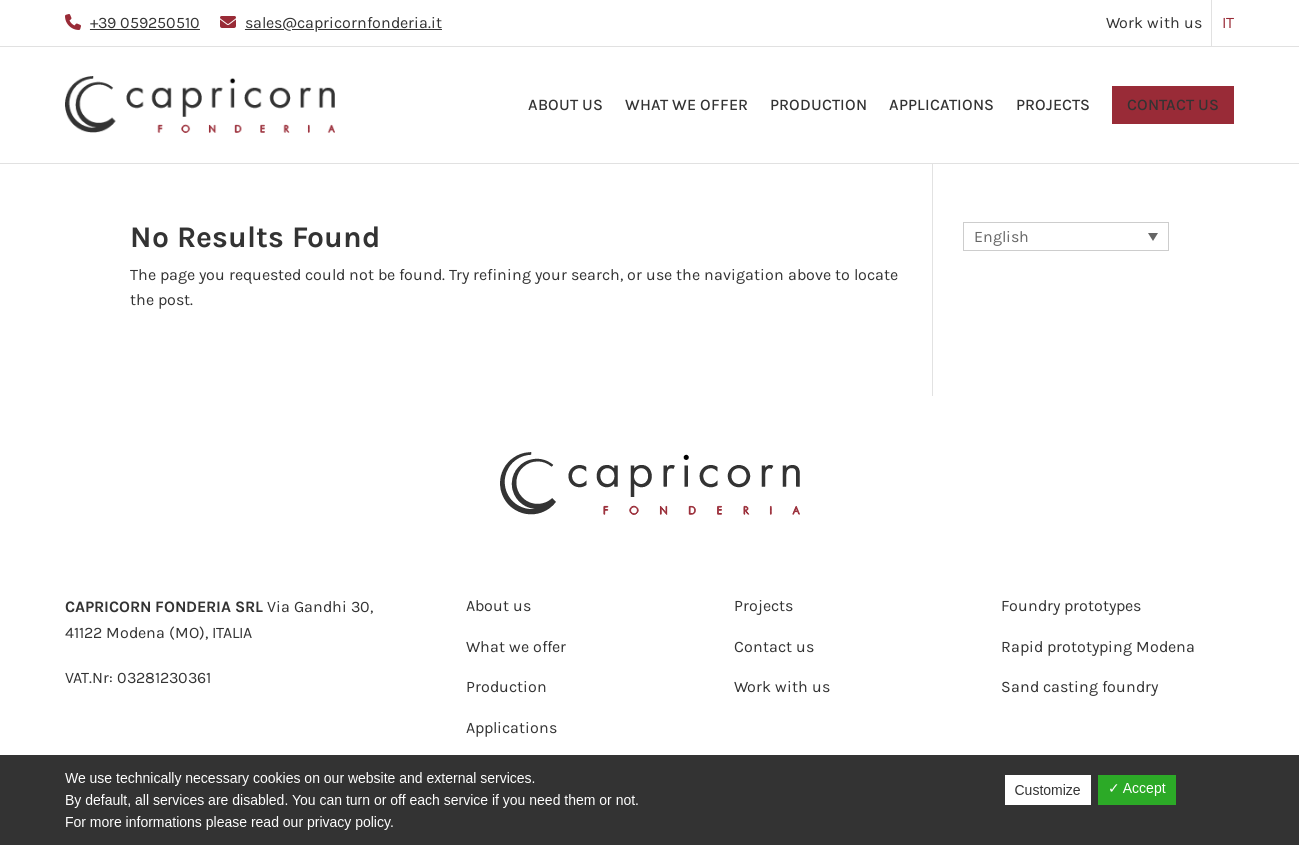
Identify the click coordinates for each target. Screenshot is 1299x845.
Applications (941, 104)
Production (818, 104)
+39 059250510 (145, 22)
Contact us (1173, 104)
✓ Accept (1137, 788)
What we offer (686, 104)
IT (1228, 22)
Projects (1053, 104)
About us (565, 104)
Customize (1048, 790)
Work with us (1154, 22)
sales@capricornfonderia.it (343, 22)
